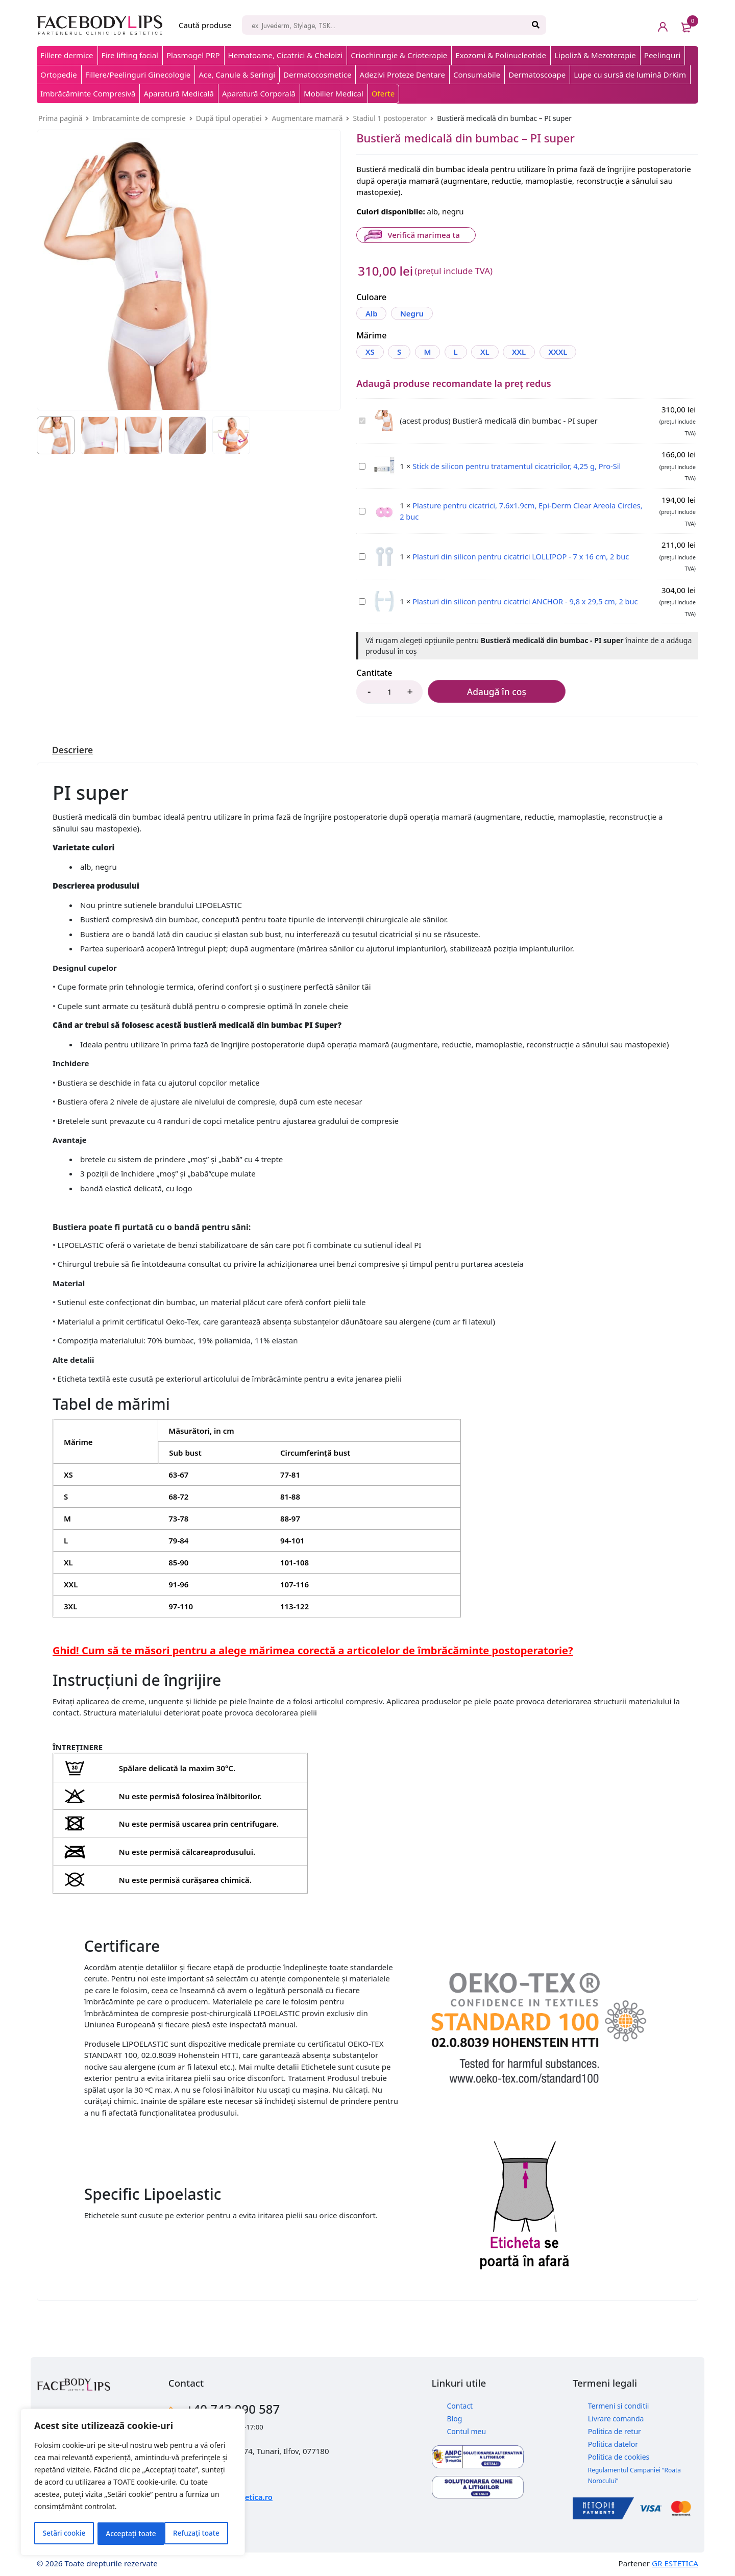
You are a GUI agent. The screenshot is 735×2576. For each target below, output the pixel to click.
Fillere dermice (66, 55)
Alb (372, 313)
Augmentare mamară (307, 118)
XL (493, 351)
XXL (529, 351)
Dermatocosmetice (317, 74)
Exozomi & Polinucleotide (500, 55)
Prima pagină (60, 118)
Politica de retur (614, 2430)
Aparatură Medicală (178, 93)
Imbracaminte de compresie (138, 118)
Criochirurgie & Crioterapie (399, 55)
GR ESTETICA (675, 2563)
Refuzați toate (129, 2533)
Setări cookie (64, 2533)
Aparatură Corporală (259, 93)
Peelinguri (662, 55)
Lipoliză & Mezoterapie (595, 55)
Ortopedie (58, 74)
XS (370, 351)
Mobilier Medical (333, 93)
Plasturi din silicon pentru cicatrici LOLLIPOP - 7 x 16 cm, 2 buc (524, 555)
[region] (132, 2483)
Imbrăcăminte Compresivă (87, 93)
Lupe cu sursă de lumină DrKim (630, 74)
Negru (414, 313)
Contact (460, 2405)
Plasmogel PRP (193, 55)
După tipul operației (229, 118)
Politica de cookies (619, 2456)
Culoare (371, 297)
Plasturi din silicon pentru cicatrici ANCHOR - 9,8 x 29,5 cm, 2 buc (529, 600)
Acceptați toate (198, 2533)
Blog (454, 2417)
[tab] (73, 749)
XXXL (570, 351)
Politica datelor (613, 2443)
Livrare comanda (616, 2417)
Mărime (371, 335)
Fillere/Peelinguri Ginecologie (138, 74)
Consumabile (476, 74)
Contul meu (466, 2430)
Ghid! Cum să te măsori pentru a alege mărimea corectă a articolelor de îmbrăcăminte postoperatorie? (313, 1650)
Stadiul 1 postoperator (390, 118)
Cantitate (374, 672)
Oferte (383, 93)
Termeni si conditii (618, 2405)
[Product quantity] (389, 691)
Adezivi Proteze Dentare (402, 74)
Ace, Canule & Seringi (237, 74)
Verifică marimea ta (423, 235)
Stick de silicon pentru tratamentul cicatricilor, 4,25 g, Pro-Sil (520, 465)
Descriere (73, 749)
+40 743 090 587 (237, 2407)
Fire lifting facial (130, 55)
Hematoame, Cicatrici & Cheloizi (285, 55)
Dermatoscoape (537, 74)
